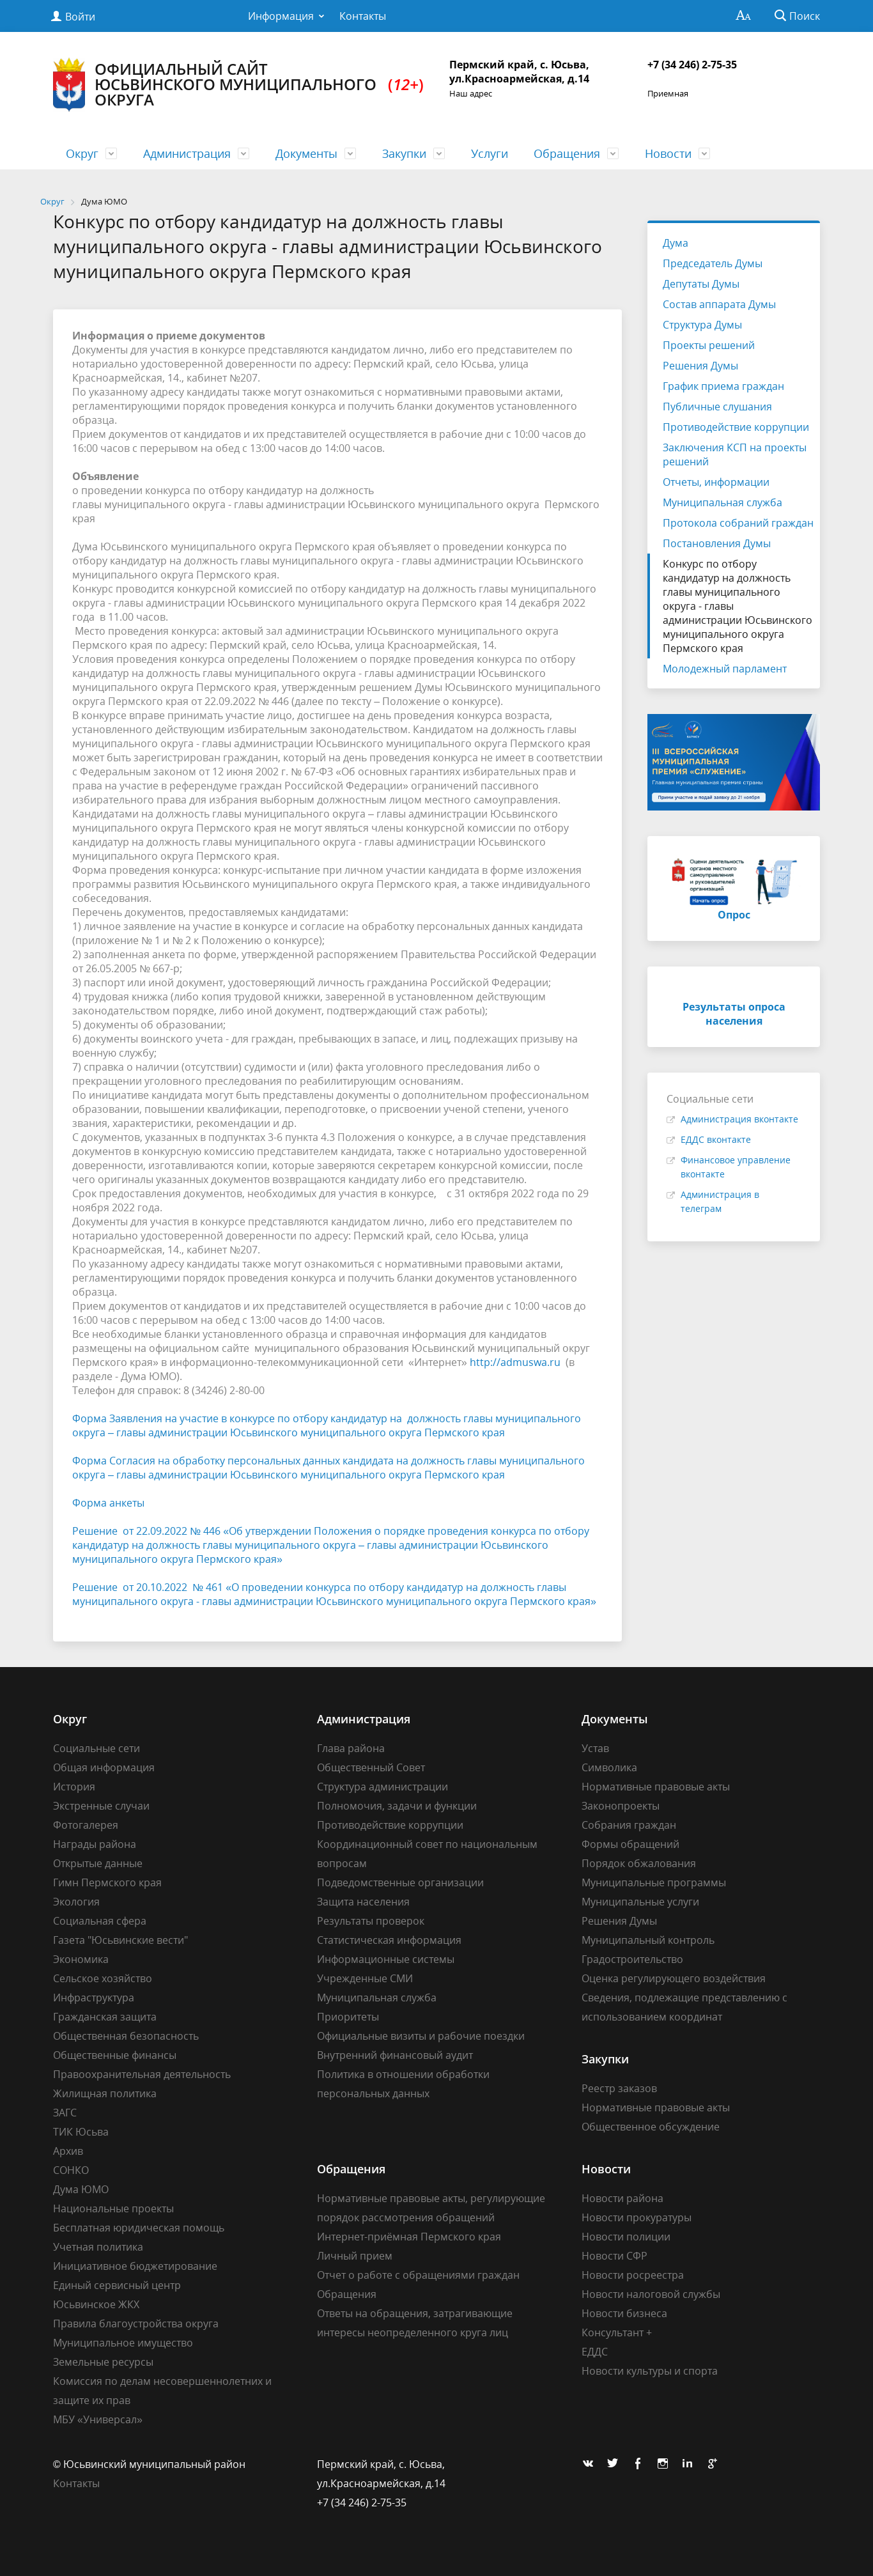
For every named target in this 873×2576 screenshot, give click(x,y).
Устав (595, 1748)
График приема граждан (723, 386)
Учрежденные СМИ (365, 1978)
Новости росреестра (633, 2275)
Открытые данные (98, 1863)
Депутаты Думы (701, 284)
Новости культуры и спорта (650, 2371)
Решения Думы (700, 366)
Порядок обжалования (639, 1863)
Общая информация (104, 1767)
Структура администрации (382, 1787)
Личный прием (354, 2256)
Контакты (362, 16)
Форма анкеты (108, 1503)
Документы (306, 153)
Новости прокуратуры (636, 2217)
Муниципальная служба (722, 502)
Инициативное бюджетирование (135, 2266)
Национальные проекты (113, 2208)
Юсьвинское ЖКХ (96, 2304)
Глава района (351, 1748)
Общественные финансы (114, 2055)
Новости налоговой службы (651, 2294)
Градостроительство (632, 1959)
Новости (668, 153)
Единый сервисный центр (117, 2285)
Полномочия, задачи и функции (397, 1806)
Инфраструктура (93, 1997)
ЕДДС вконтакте (716, 1139)
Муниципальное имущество (123, 2343)
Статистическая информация (389, 1940)
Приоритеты (348, 2017)
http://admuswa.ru (515, 1362)
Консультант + (617, 2332)
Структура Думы (702, 325)
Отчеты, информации (716, 482)
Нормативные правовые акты (656, 1787)
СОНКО (71, 2170)
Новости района (622, 2198)
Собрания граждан (629, 1825)
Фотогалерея (85, 1825)
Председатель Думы (712, 263)
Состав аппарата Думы (719, 304)
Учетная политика (98, 2247)
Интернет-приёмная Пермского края (409, 2237)
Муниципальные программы (654, 1882)
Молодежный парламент (725, 669)
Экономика (81, 1959)
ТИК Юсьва (81, 2132)
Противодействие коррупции (736, 427)
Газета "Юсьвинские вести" (120, 1940)
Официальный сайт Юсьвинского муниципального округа (238, 85)
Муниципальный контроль (648, 1940)
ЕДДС (595, 2352)
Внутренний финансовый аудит (395, 2055)
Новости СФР (614, 2256)
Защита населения (363, 1902)
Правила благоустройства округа (136, 2323)
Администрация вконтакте (739, 1119)
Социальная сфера (99, 1921)
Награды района (94, 1844)
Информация (281, 16)
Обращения (567, 153)
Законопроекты (621, 1806)
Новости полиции (626, 2237)
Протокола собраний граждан (738, 523)
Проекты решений (709, 345)
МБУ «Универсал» (98, 2419)
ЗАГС (65, 2113)
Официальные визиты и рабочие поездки (421, 2036)
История (74, 1787)
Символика (609, 1767)
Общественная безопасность (126, 2036)
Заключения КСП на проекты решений (735, 454)
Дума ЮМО (81, 2189)
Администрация (187, 153)
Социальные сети (96, 1748)
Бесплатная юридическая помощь (138, 2228)
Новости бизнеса (624, 2313)
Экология (76, 1902)
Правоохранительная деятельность (142, 2074)
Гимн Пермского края (107, 1882)
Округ (82, 153)
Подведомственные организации (400, 1882)
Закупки (404, 153)
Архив (68, 2151)
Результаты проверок (370, 1921)
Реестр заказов (619, 2088)
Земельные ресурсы (103, 2362)
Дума (675, 243)
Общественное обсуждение (651, 2127)
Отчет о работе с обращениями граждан (418, 2275)
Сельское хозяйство (102, 1978)
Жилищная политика (105, 2093)
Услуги (489, 153)
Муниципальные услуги (640, 1902)
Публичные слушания (717, 407)
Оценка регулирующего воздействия (674, 1978)
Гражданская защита (105, 2017)
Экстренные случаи (101, 1806)
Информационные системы (385, 1959)
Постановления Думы (717, 543)
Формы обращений (630, 1844)
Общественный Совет (371, 1767)
